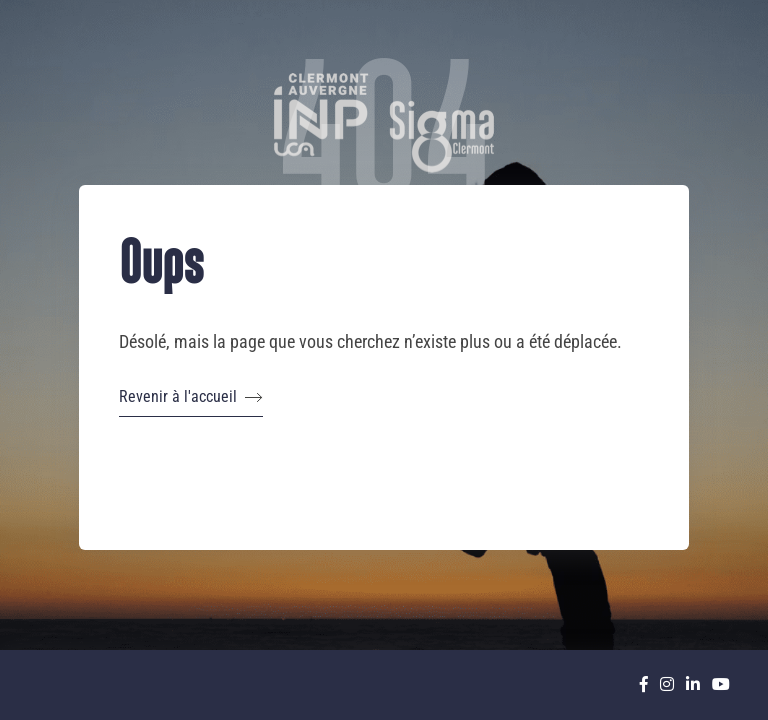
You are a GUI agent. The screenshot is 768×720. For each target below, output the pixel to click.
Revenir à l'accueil (191, 397)
